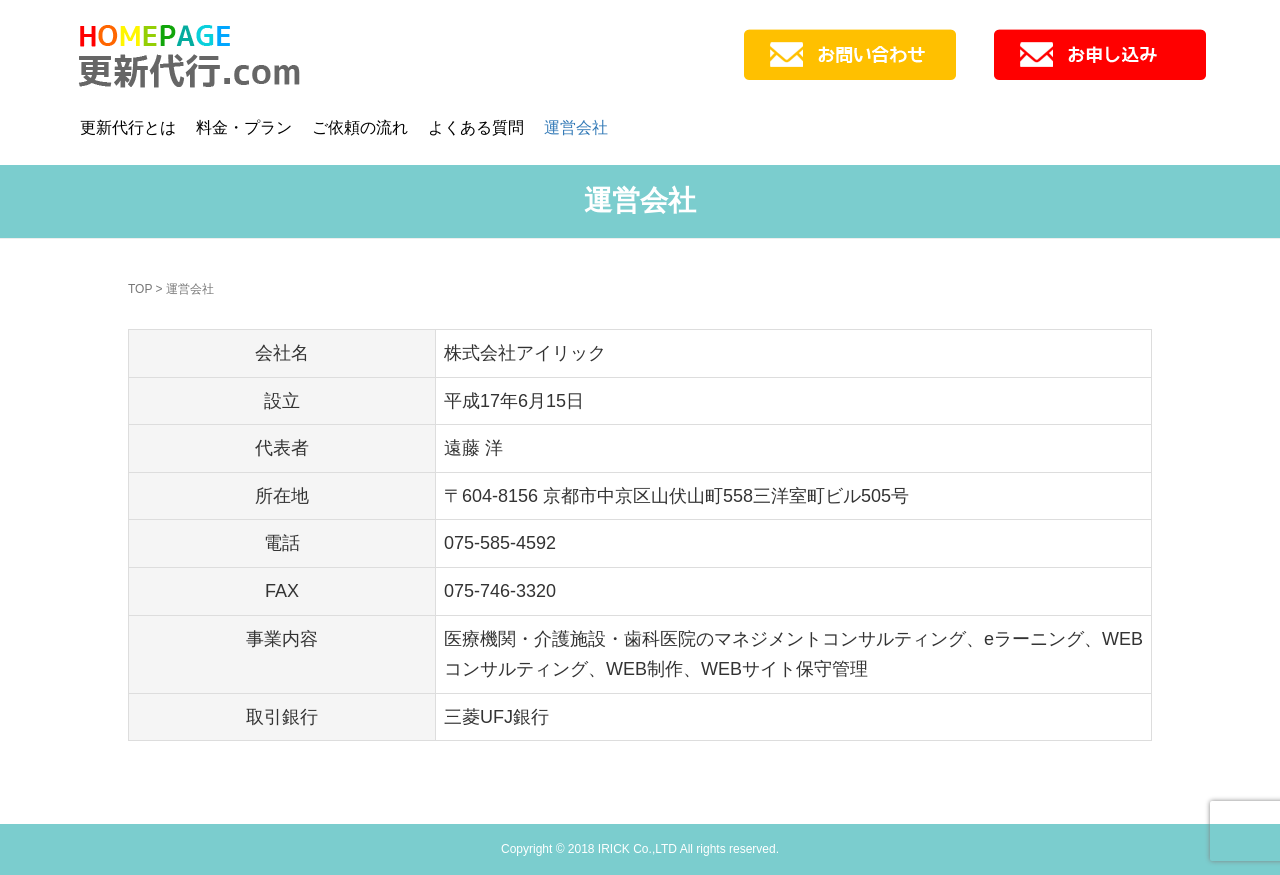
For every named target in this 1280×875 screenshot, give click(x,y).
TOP (140, 289)
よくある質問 (476, 127)
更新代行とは (128, 127)
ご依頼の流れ (360, 127)
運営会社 (576, 127)
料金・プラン (244, 127)
